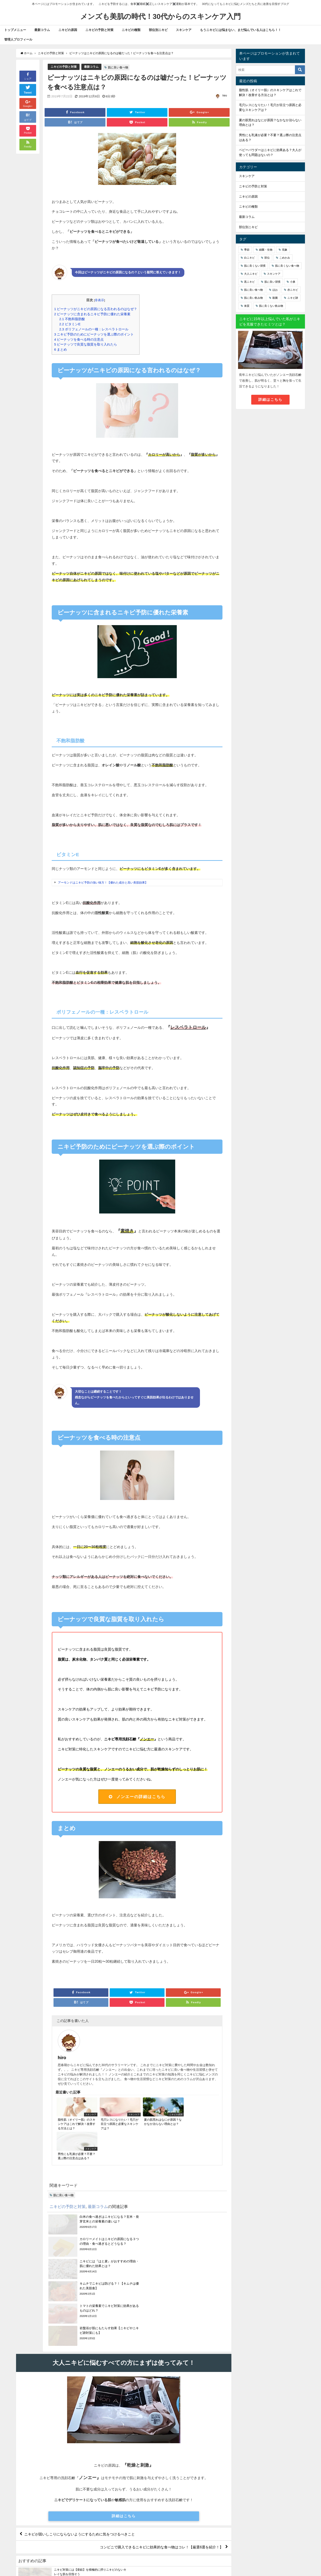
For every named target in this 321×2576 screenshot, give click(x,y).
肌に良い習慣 (272, 281)
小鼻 (292, 281)
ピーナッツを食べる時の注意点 (79, 339)
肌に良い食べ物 (118, 67)
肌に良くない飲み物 (271, 306)
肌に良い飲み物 (253, 298)
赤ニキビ (292, 289)
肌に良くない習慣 (254, 265)
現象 (284, 249)
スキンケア (183, 29)
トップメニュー (15, 29)
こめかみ (284, 257)
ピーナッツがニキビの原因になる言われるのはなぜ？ (95, 309)
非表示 (99, 300)
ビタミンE (69, 324)
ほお (275, 289)
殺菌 (275, 298)
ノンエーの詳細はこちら (137, 1797)
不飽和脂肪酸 (72, 319)
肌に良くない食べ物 (287, 265)
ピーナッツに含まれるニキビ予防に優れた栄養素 (92, 314)
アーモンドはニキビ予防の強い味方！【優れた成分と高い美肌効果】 (103, 882)
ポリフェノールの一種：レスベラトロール (93, 329)
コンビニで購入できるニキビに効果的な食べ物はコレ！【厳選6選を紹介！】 (161, 2430)
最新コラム (42, 29)
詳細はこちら (124, 2399)
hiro (224, 95)
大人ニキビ (250, 273)
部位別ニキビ (158, 29)
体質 (246, 306)
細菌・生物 (265, 249)
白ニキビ (249, 257)
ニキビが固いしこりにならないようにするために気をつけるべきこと (79, 2417)
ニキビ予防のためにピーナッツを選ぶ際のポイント (94, 334)
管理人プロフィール (18, 39)
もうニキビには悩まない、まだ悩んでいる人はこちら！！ (240, 29)
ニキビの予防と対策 (99, 29)
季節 (246, 249)
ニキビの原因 (67, 29)
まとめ (60, 349)
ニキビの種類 (131, 29)
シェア (27, 76)
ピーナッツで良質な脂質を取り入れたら (85, 344)
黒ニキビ (249, 281)
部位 (267, 257)
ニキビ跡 (292, 298)
